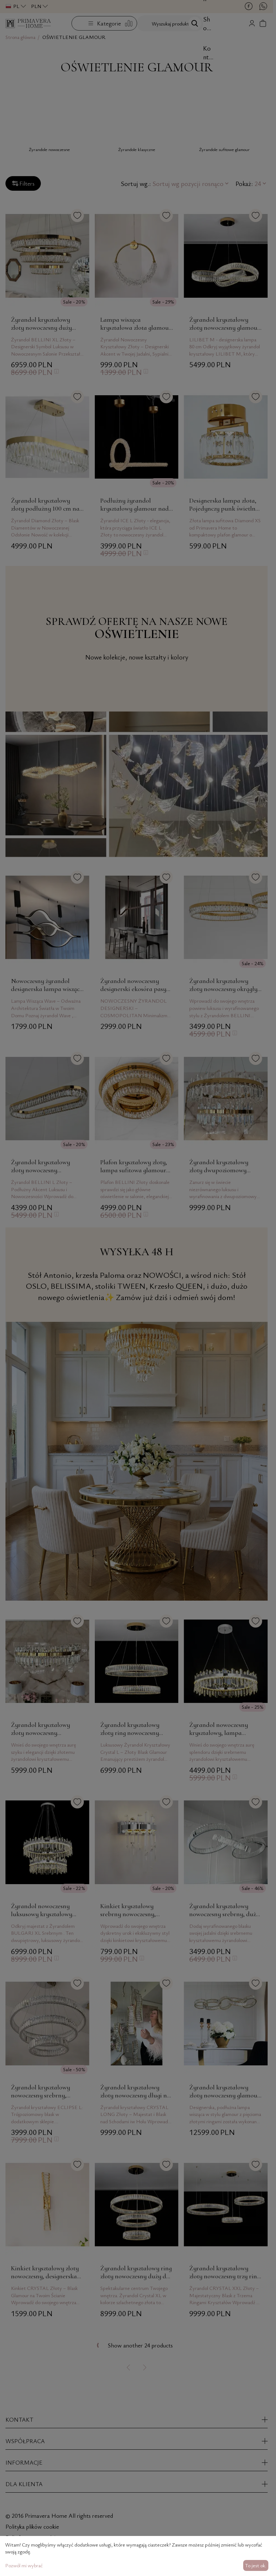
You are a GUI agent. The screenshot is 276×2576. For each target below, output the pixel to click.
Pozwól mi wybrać (24, 2565)
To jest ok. (255, 2565)
